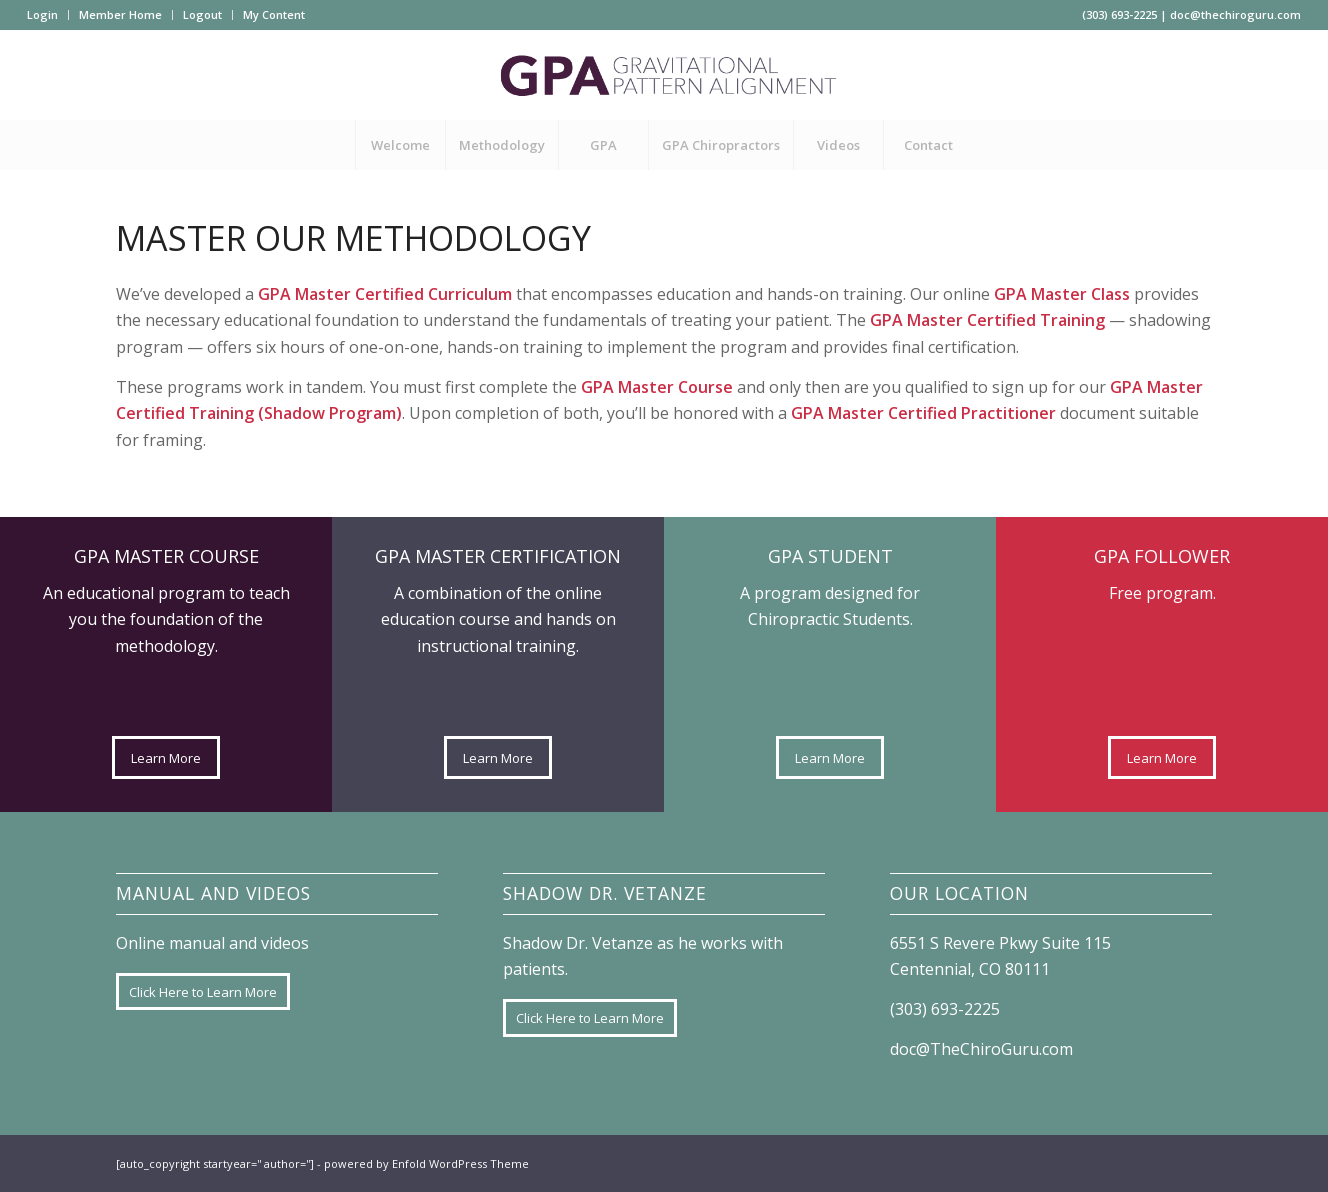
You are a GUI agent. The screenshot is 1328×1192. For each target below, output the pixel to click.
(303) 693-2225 (1119, 14)
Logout (202, 14)
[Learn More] (166, 758)
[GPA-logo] (664, 75)
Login (42, 14)
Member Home (120, 14)
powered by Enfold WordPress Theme (426, 1163)
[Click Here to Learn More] (203, 992)
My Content (274, 14)
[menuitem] (48, 15)
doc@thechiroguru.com (1235, 14)
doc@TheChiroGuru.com (981, 1049)
